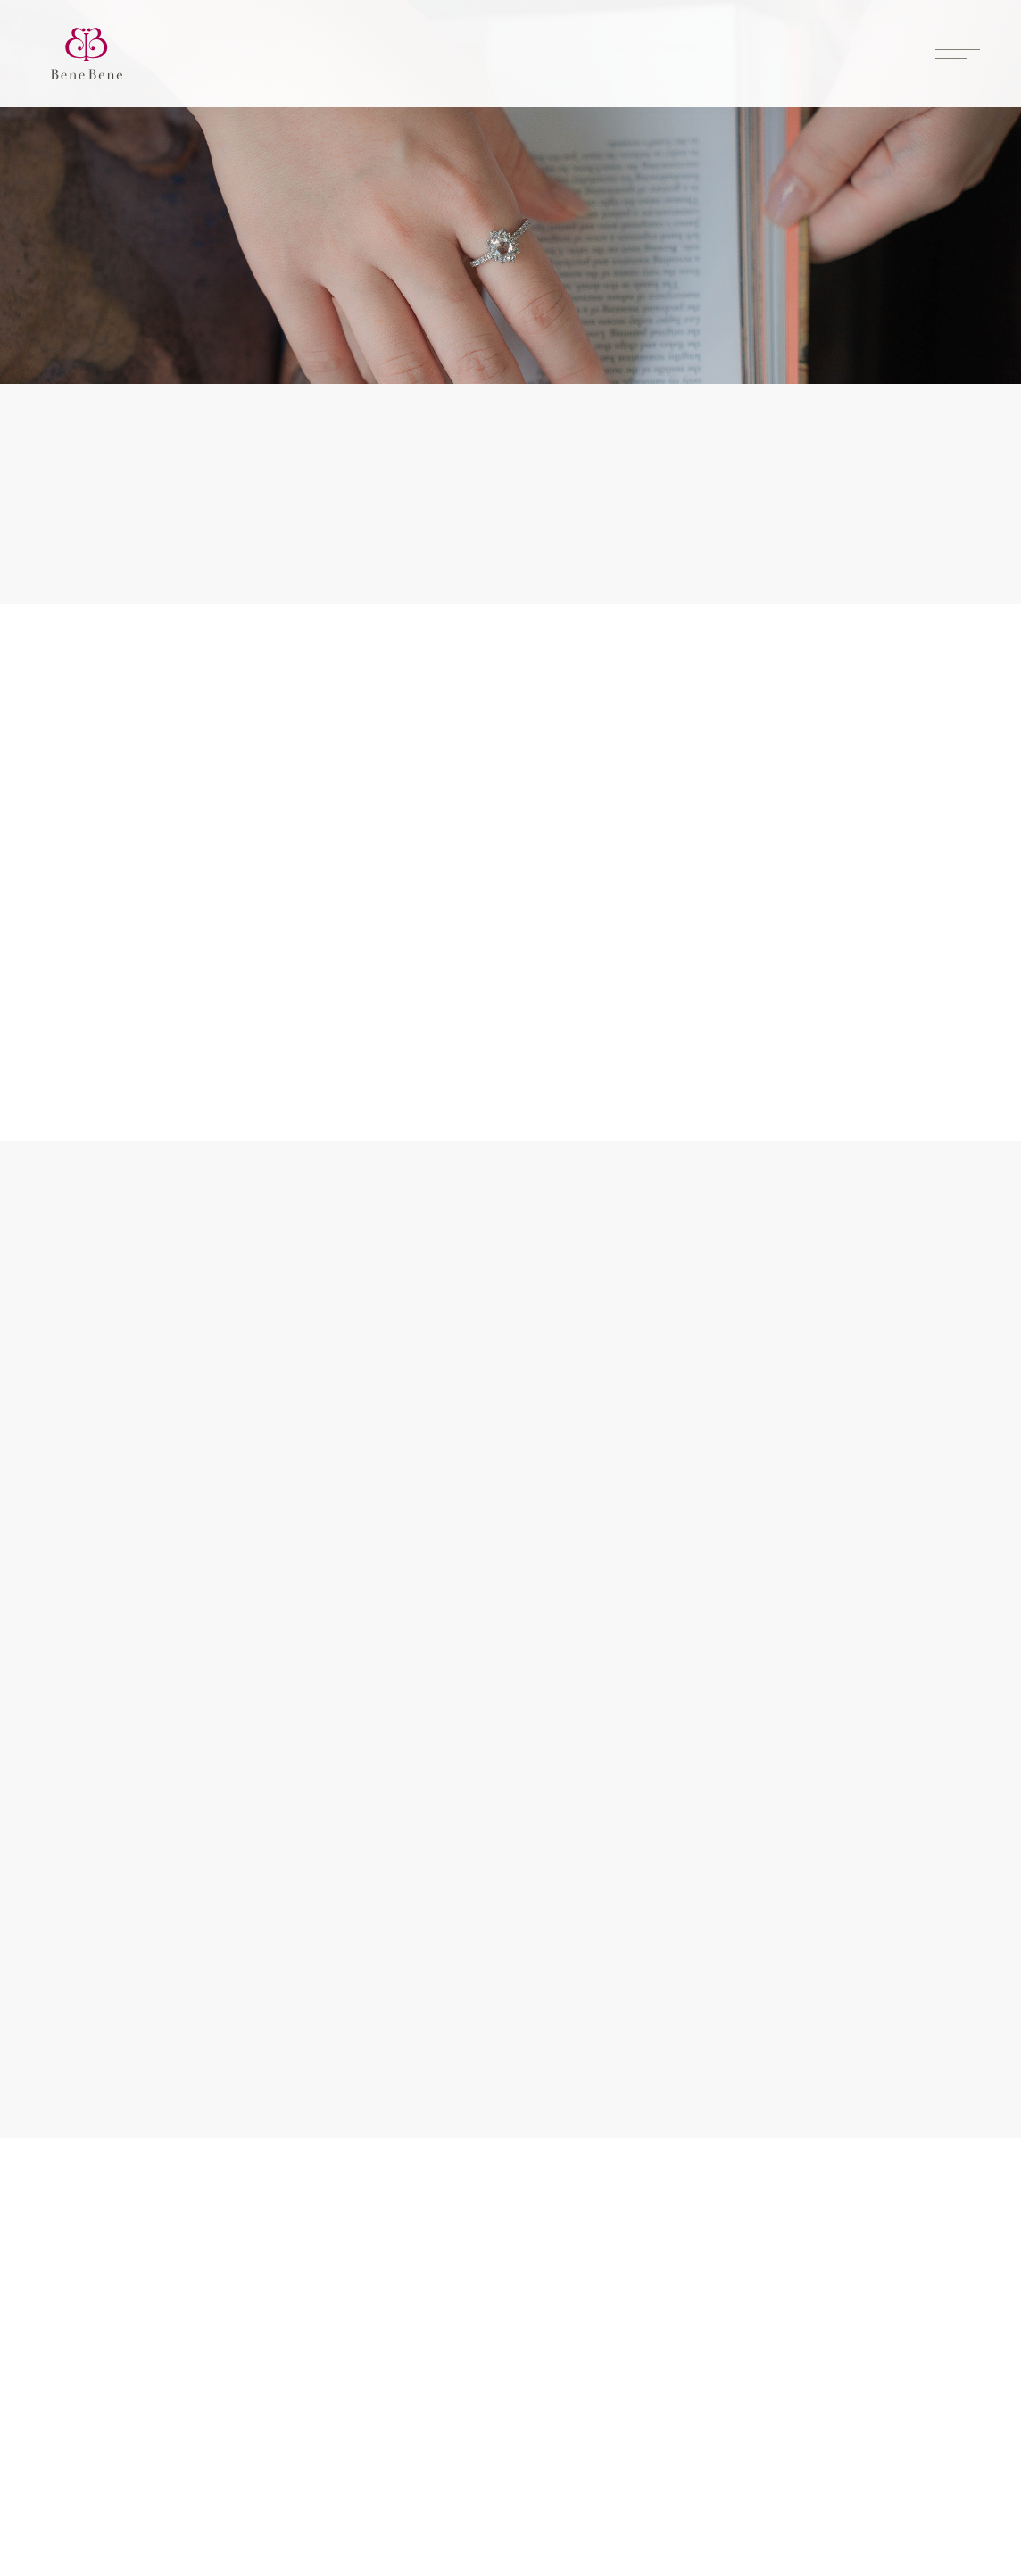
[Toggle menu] (957, 53)
